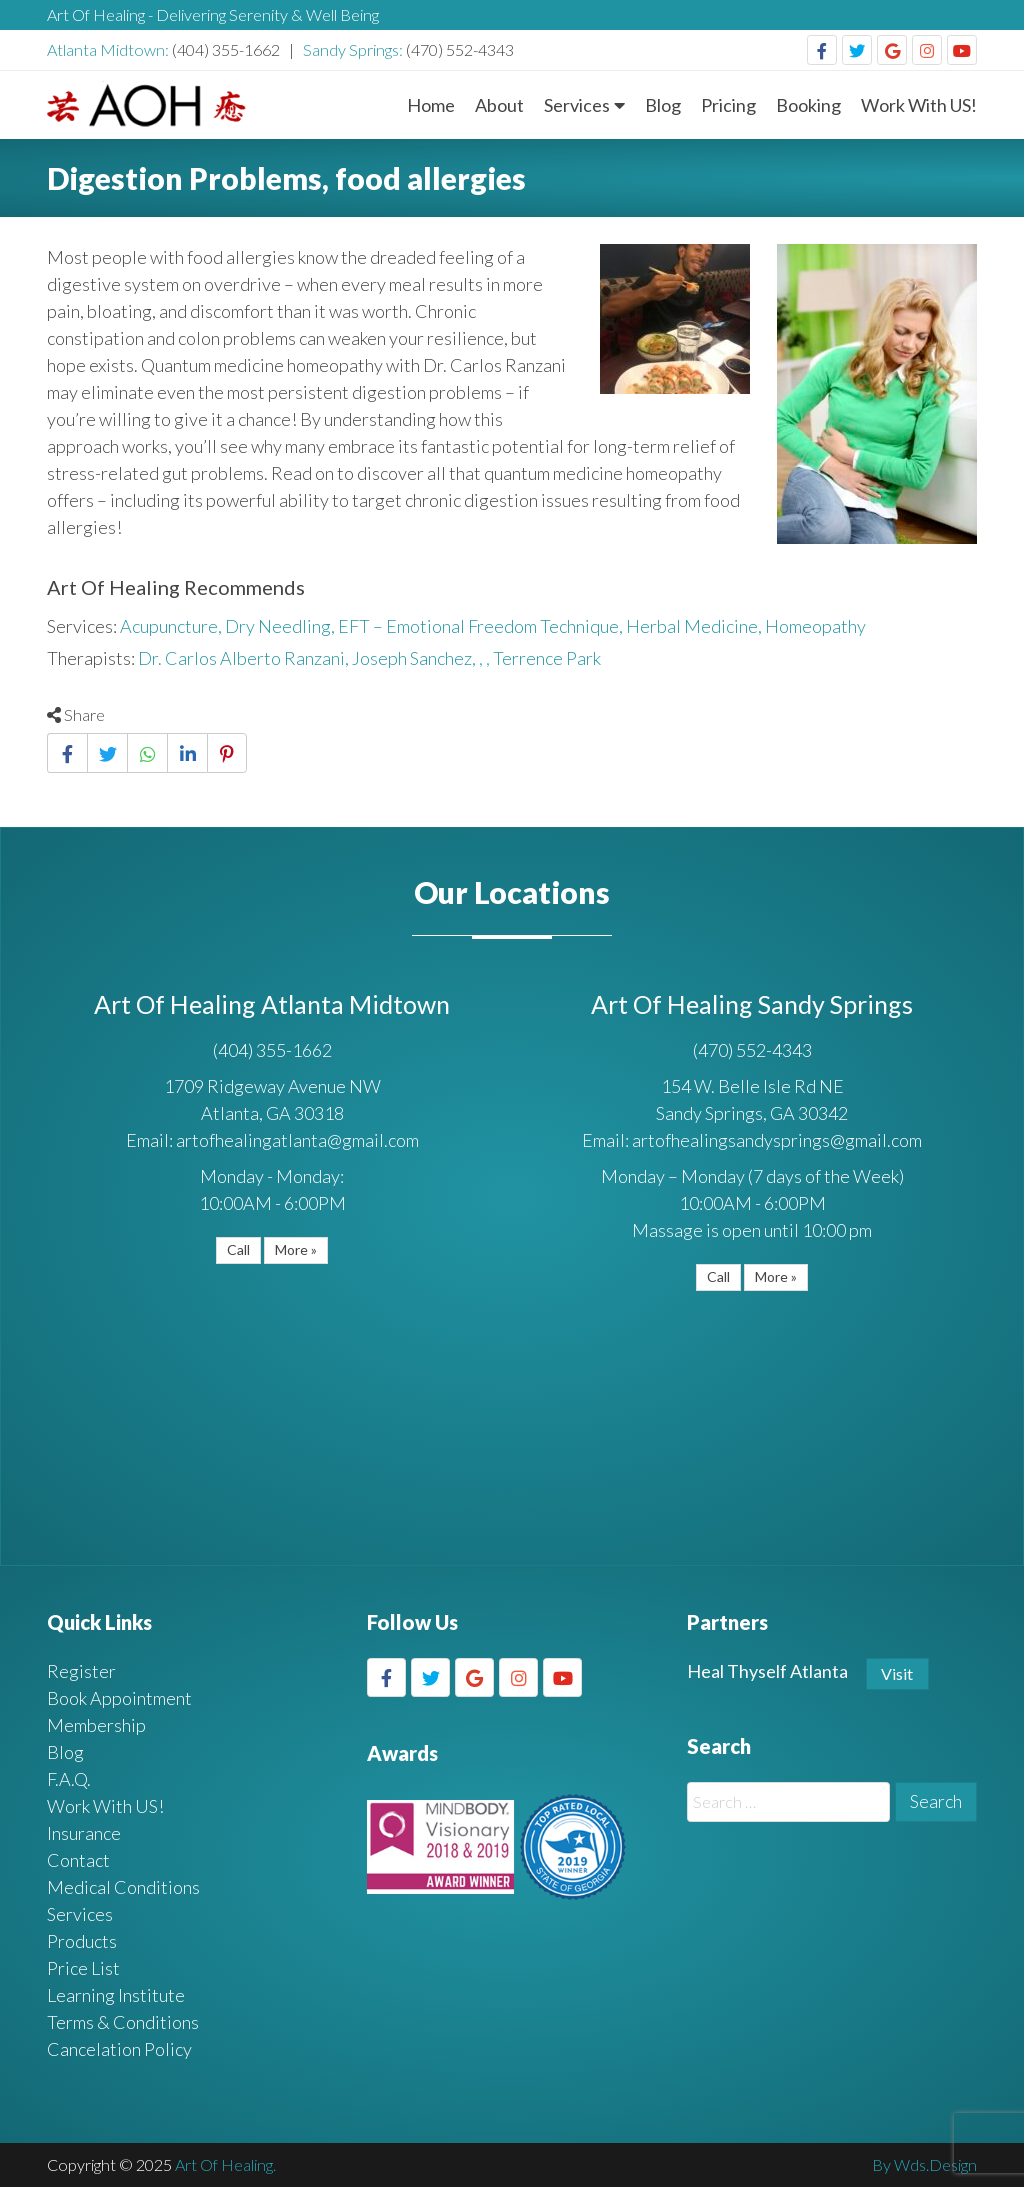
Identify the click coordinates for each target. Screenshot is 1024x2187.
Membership (96, 1725)
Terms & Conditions (123, 2022)
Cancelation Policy (119, 2049)
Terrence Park (547, 658)
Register (81, 1671)
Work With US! (919, 105)
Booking (808, 105)
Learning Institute (116, 1995)
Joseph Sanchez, (415, 658)
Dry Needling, (281, 626)
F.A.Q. (69, 1779)
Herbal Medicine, (695, 626)
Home (431, 105)
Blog (663, 105)
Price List (83, 1968)
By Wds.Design (924, 2164)
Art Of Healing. (225, 2164)
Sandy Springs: (354, 49)
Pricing (728, 105)
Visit (897, 1673)
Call (238, 1249)
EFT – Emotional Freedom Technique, (482, 626)
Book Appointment (119, 1698)
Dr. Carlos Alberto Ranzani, (245, 658)
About (499, 105)
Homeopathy (815, 626)
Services (577, 105)
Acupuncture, (172, 626)
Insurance (84, 1833)
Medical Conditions (123, 1887)
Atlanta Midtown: (109, 49)
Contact (78, 1860)
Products (82, 1941)
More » (296, 1249)
